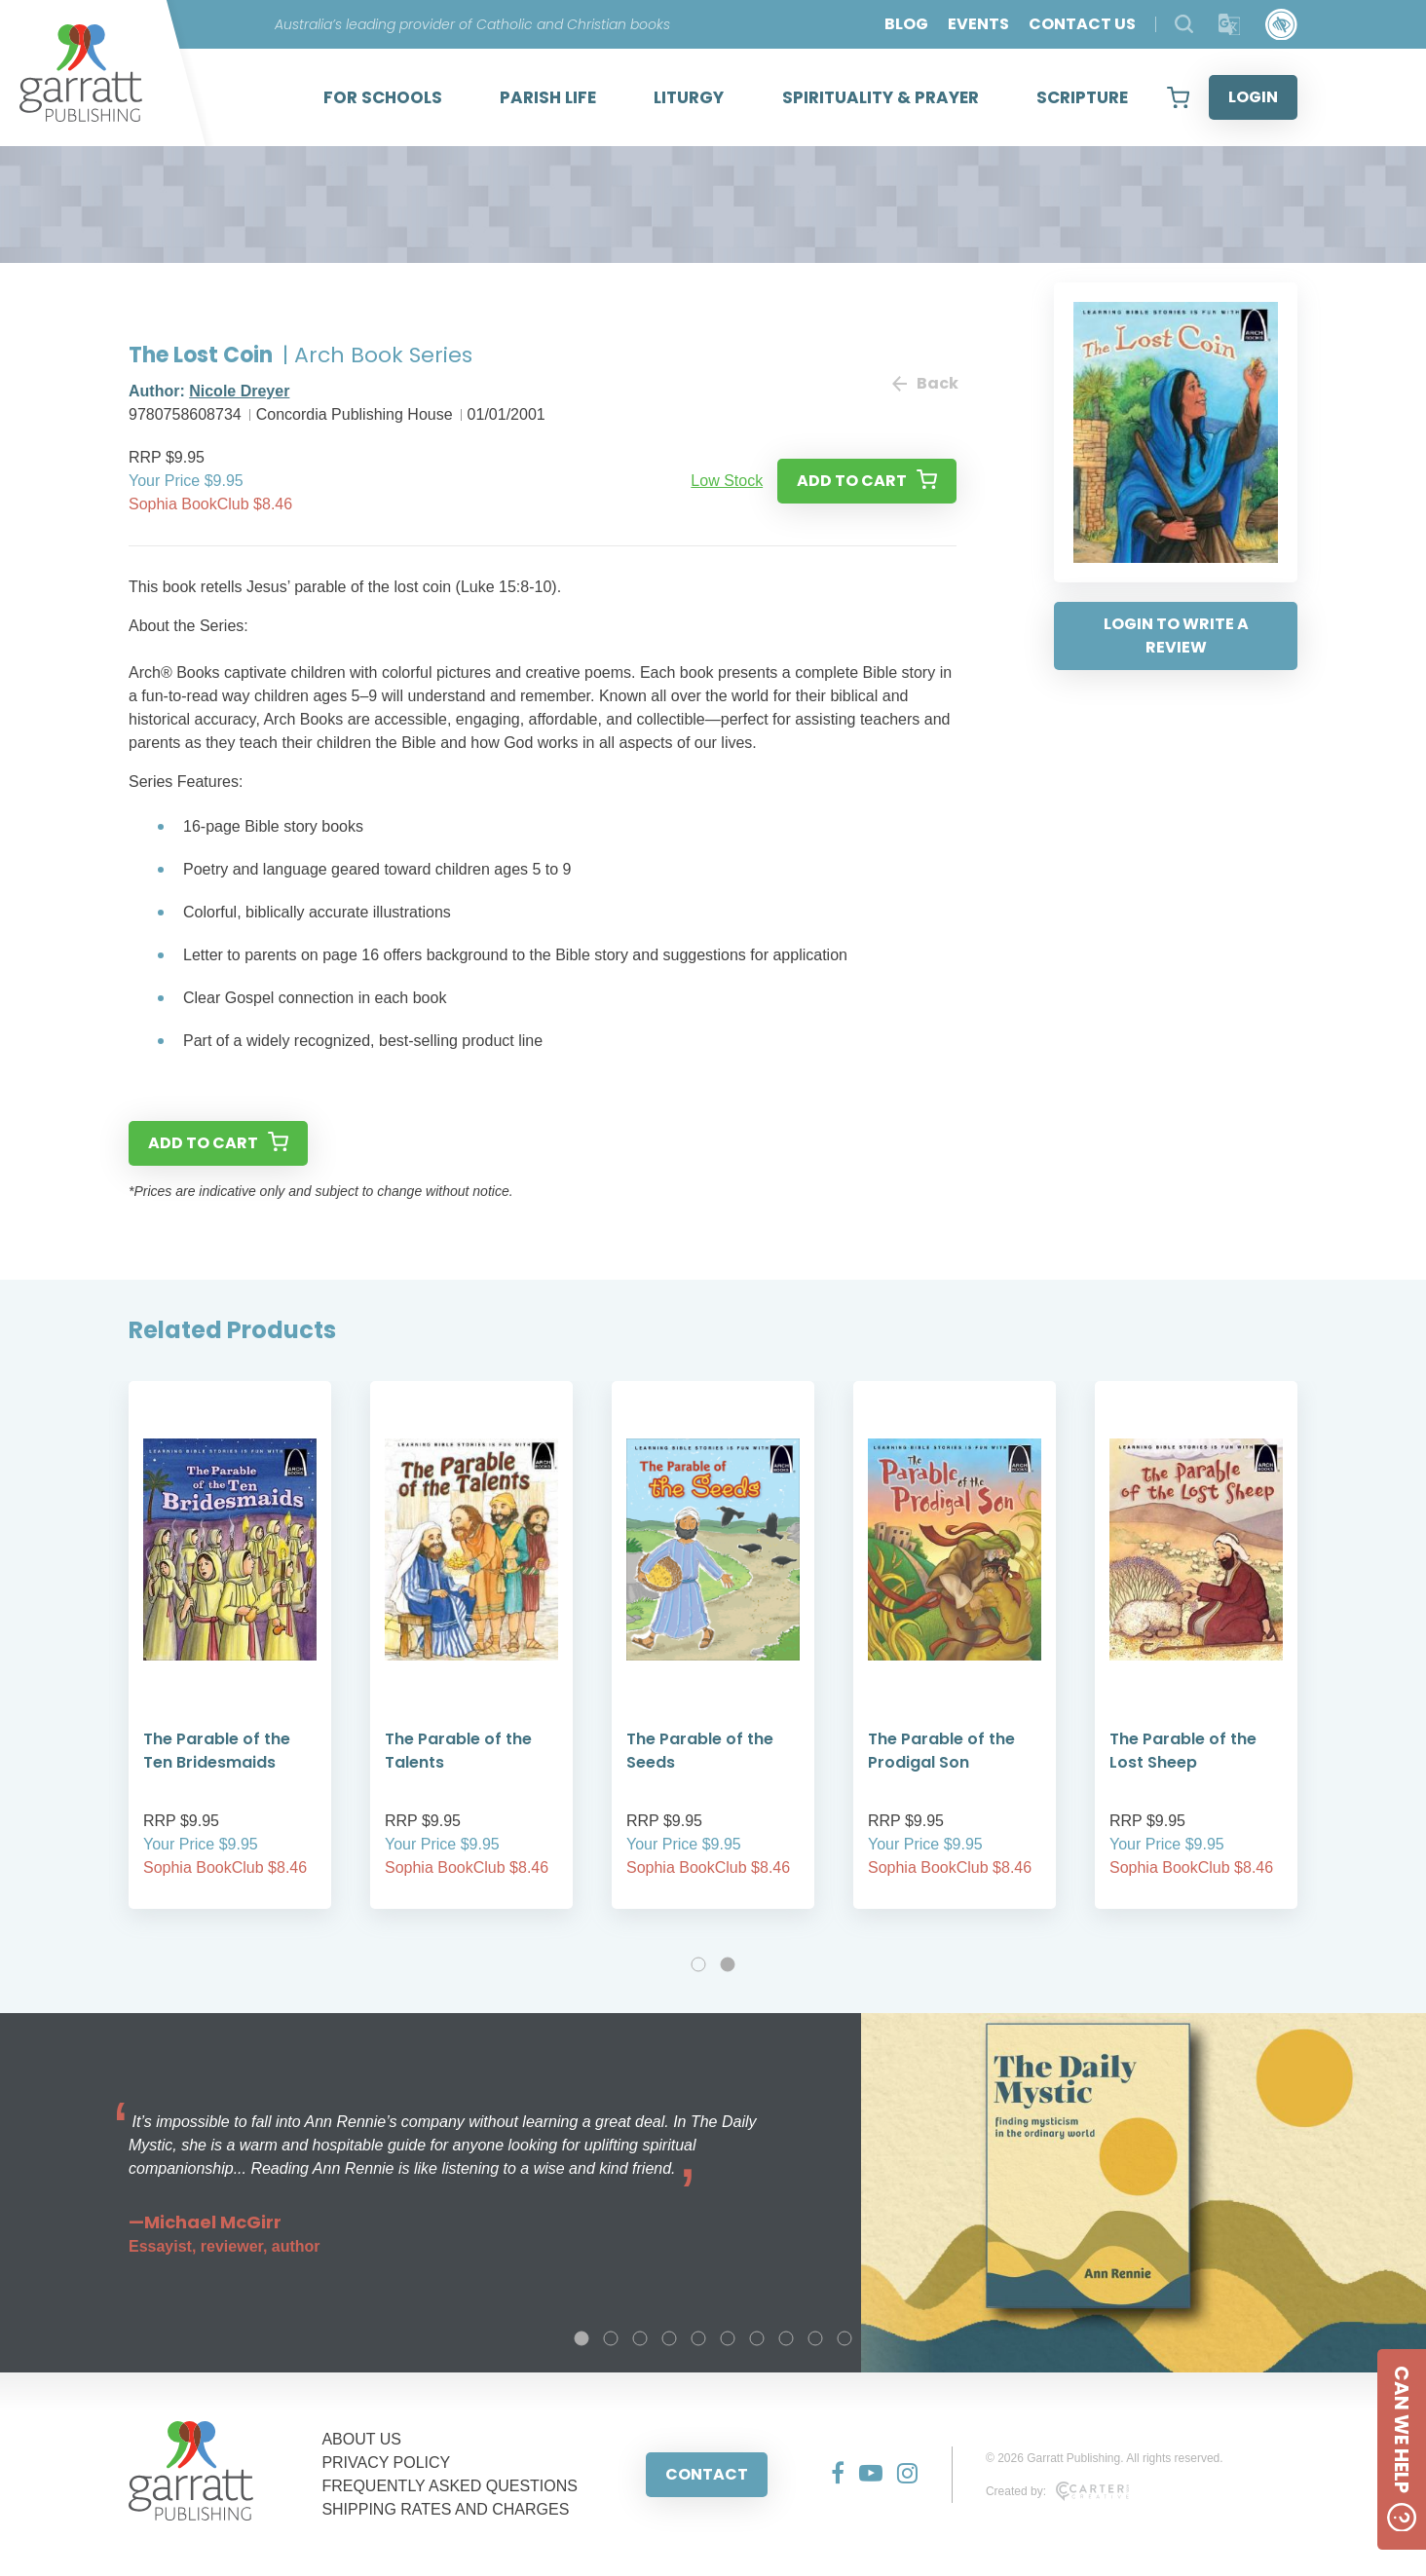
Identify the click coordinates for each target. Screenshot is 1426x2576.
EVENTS (978, 24)
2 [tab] (727, 1964)
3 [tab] (640, 2338)
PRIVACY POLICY (385, 2462)
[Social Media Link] (830, 2474)
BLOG (906, 24)
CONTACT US (1082, 24)
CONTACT (706, 2474)
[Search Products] (1184, 24)
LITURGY (689, 97)
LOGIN (1253, 97)
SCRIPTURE (1082, 97)
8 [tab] (786, 2338)
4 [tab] (669, 2338)
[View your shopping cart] (1178, 97)
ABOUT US (361, 2439)
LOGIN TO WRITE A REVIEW (1176, 635)
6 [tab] (727, 2338)
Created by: (1057, 2491)
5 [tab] (698, 2338)
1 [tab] (698, 1964)
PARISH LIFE (548, 97)
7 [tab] (757, 2338)
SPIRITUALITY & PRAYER (880, 97)
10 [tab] (844, 2338)
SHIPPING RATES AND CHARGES (445, 2509)
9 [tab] (815, 2338)
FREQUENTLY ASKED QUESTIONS (449, 2486)
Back (924, 383)
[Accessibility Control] (1281, 25)
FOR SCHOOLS (382, 97)
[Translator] (1230, 25)
